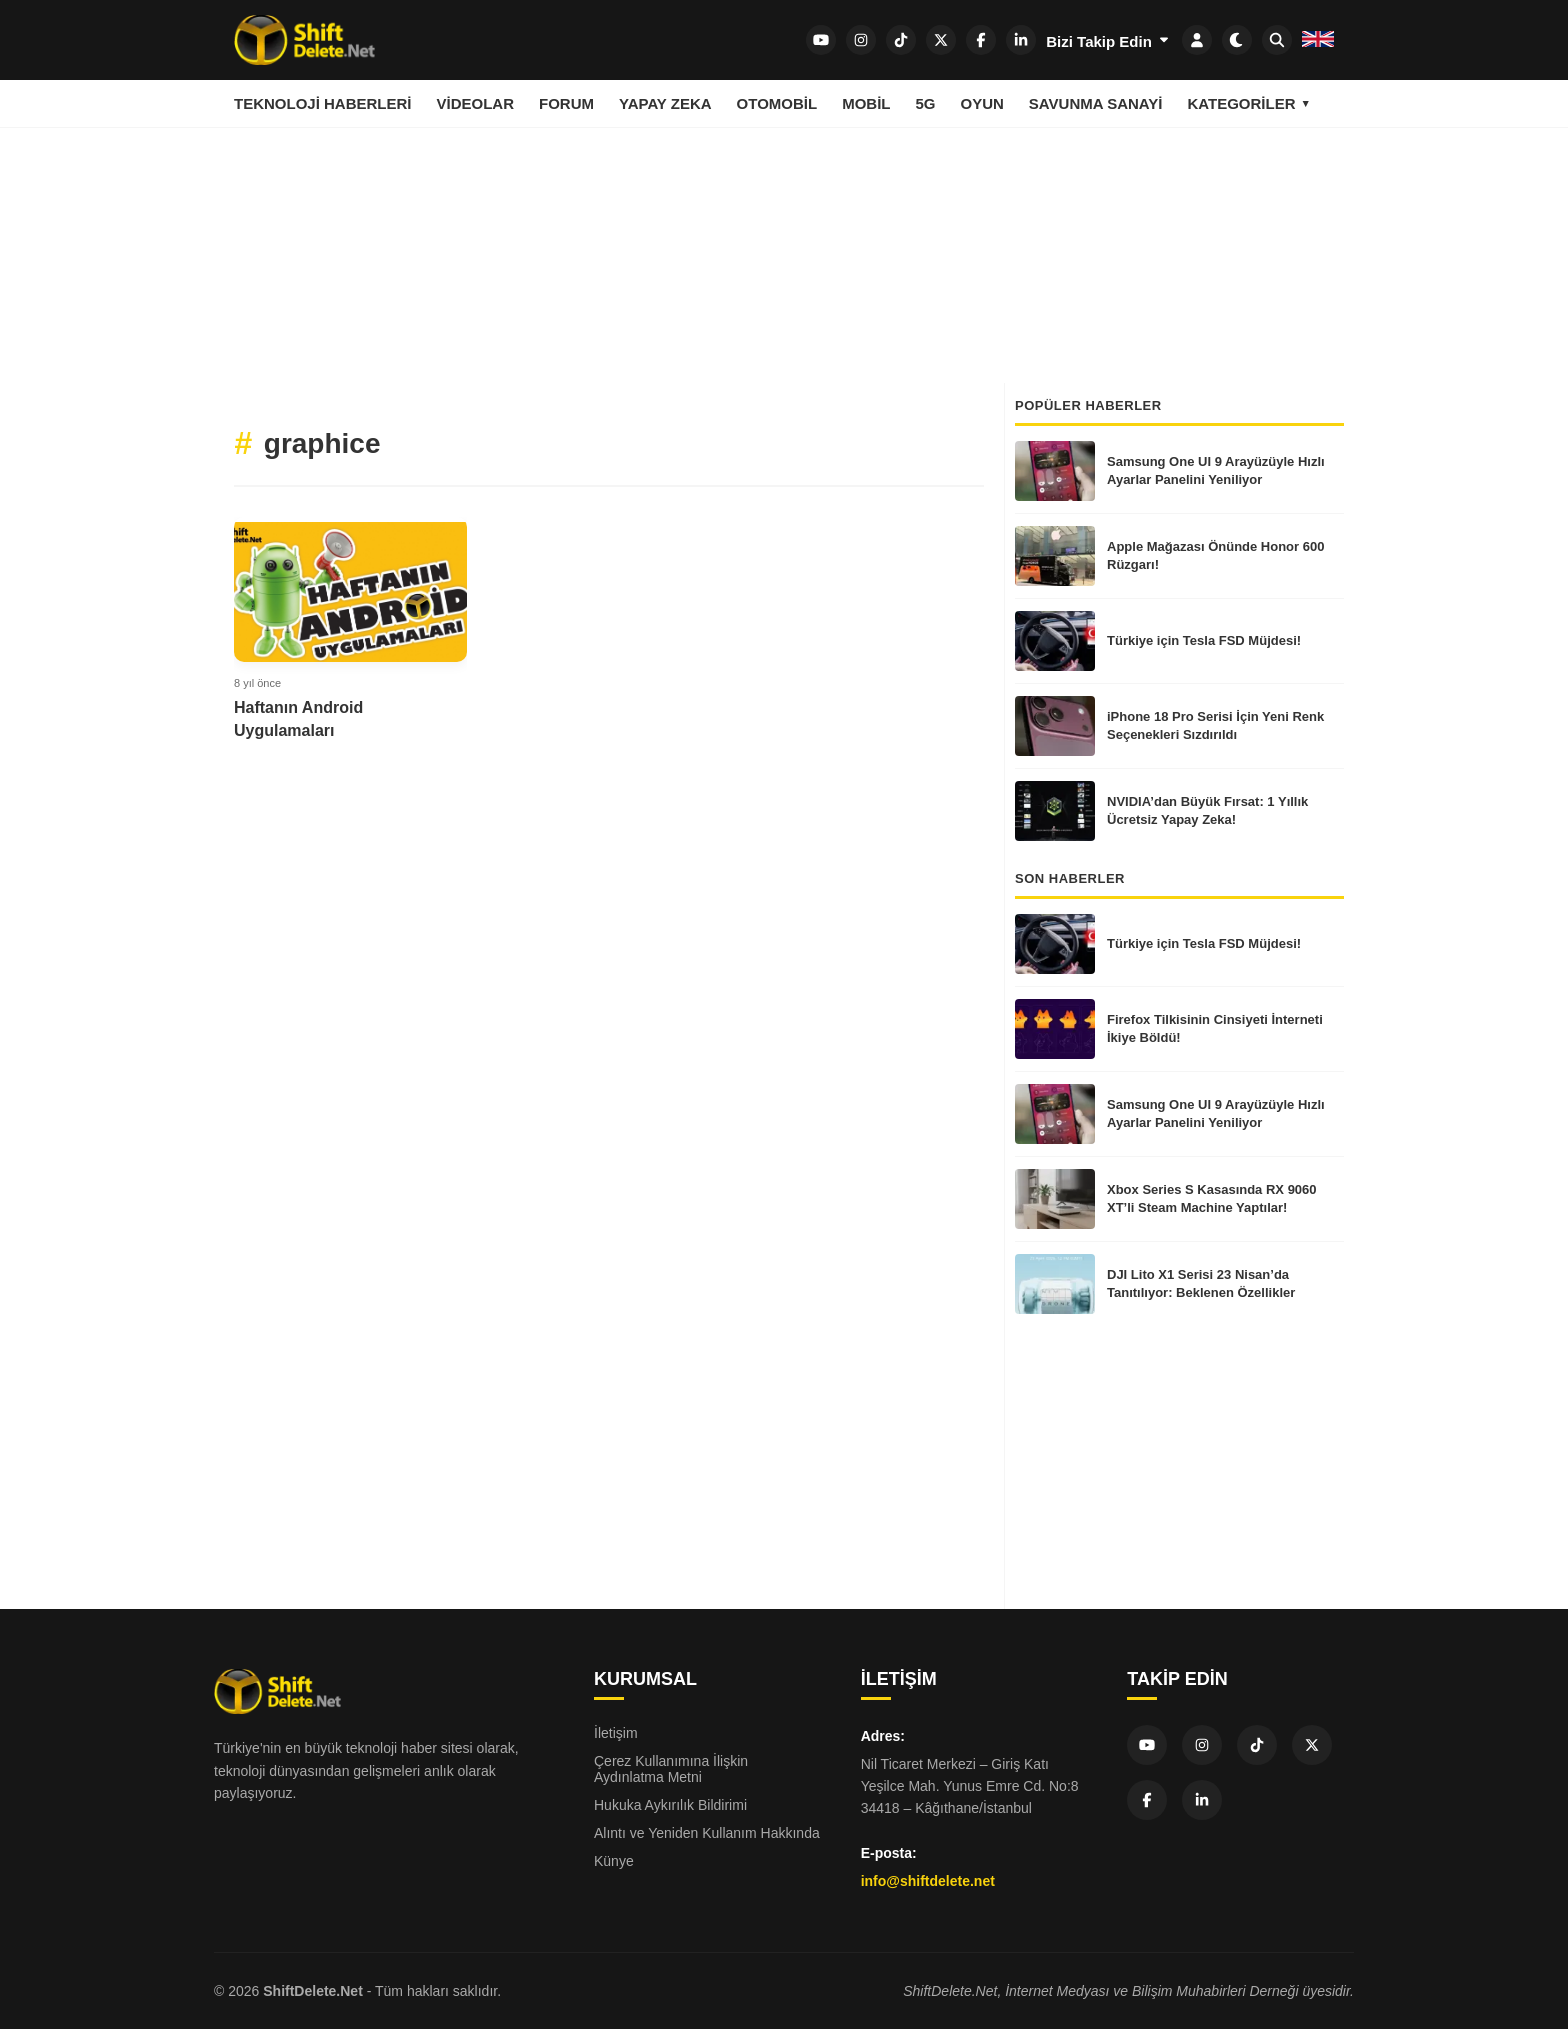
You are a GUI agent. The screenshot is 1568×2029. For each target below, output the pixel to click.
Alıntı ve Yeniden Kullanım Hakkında (707, 1833)
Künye (614, 1861)
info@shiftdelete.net (928, 1881)
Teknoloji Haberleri (323, 103)
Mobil (866, 103)
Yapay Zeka (665, 103)
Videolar (476, 103)
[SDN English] (1318, 41)
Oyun (981, 103)
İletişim (616, 1733)
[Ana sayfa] (304, 40)
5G (925, 103)
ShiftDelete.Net (313, 1991)
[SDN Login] (1197, 40)
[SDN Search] (1277, 40)
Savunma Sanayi (1096, 103)
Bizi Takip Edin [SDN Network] (1109, 40)
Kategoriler (1241, 103)
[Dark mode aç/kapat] (1237, 40)
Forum (566, 103)
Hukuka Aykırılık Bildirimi (670, 1805)
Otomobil (777, 103)
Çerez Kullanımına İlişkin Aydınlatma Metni (671, 1769)
